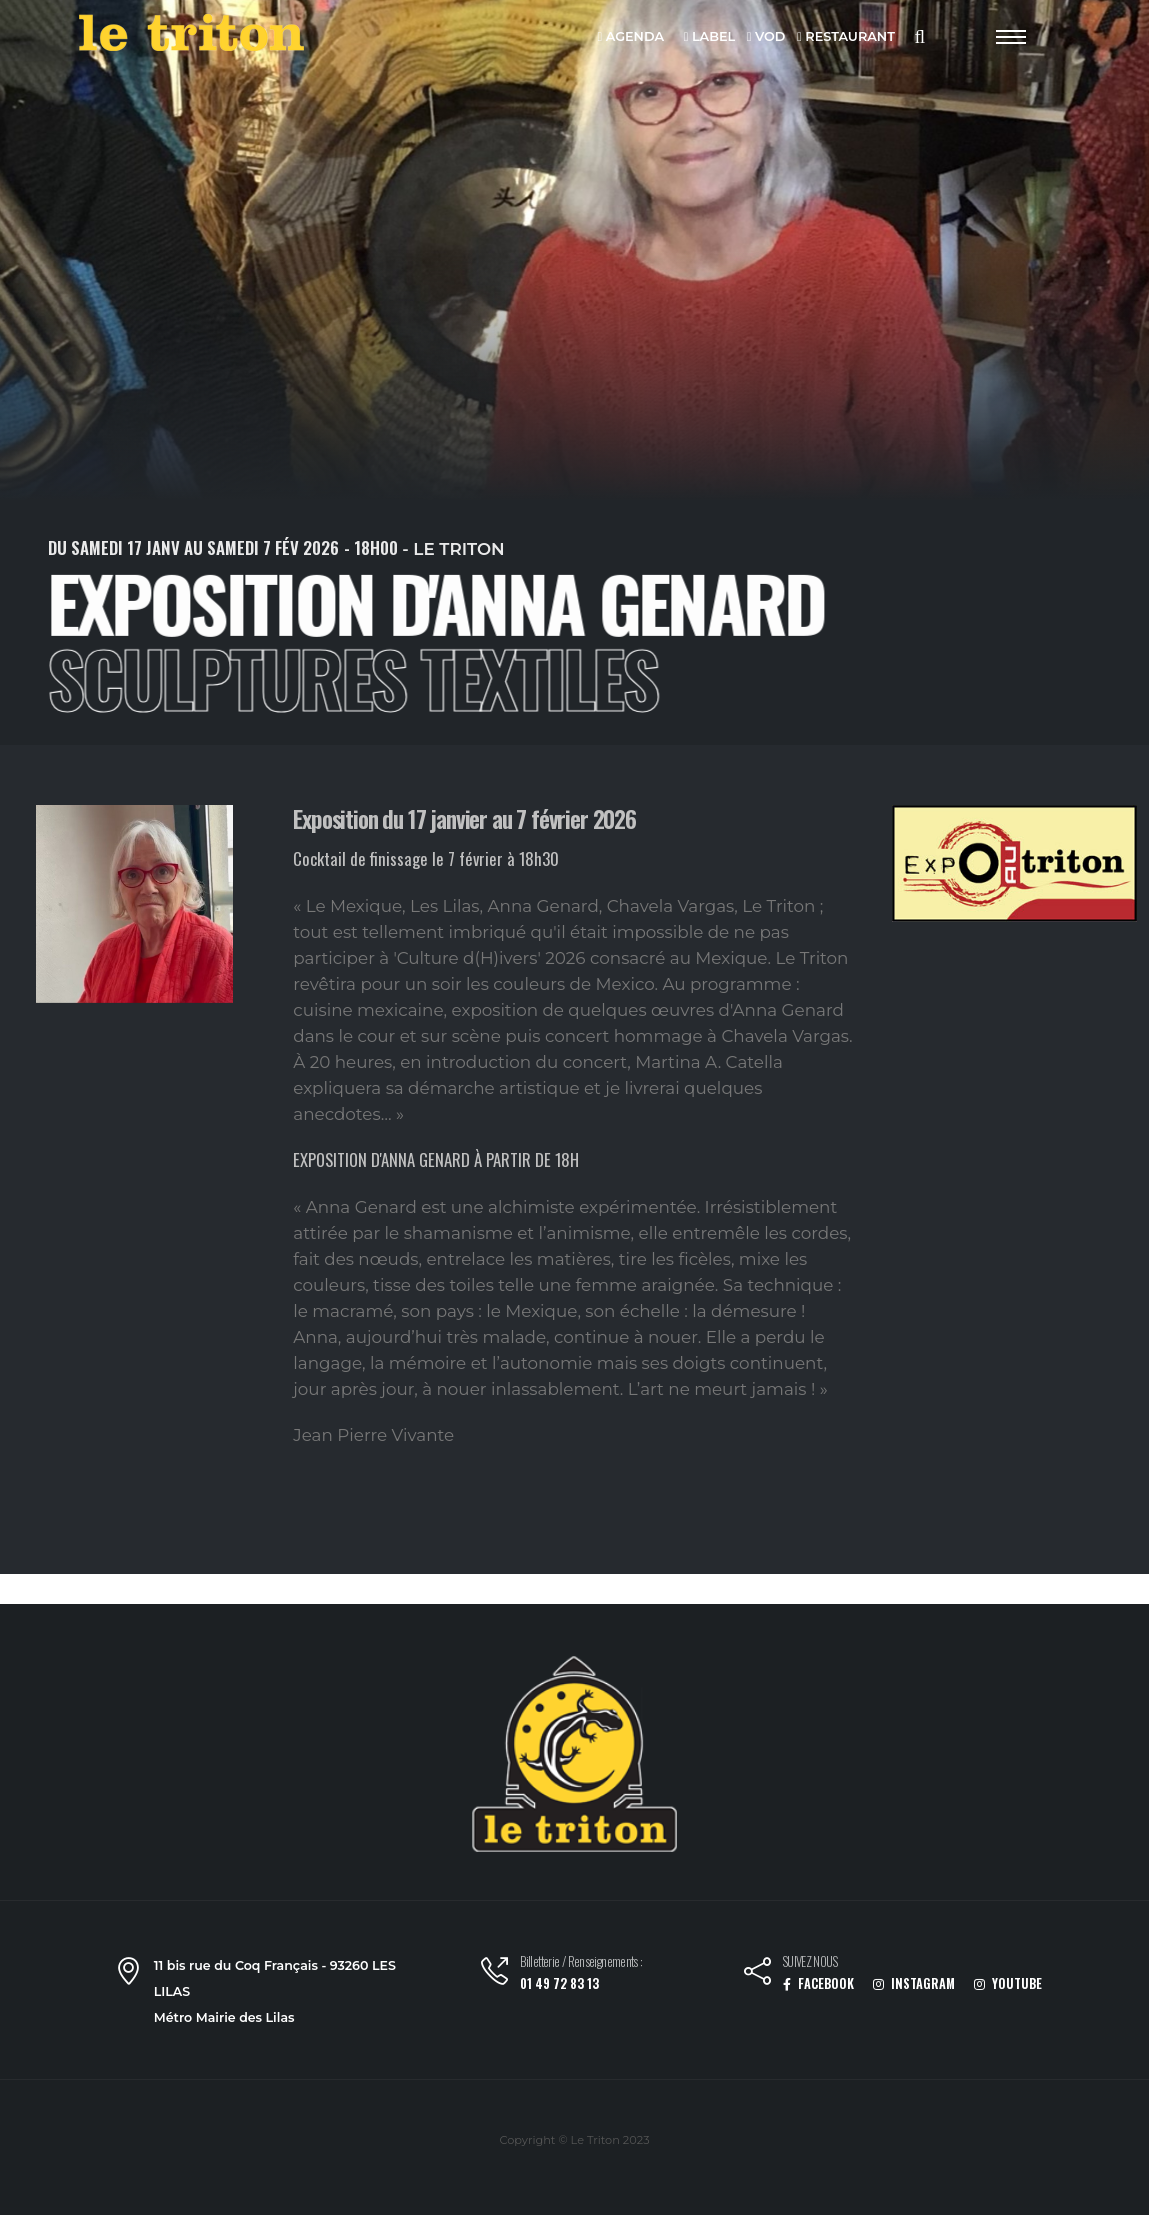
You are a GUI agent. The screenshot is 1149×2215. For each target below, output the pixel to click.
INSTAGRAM (914, 1983)
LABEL (709, 37)
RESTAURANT (846, 37)
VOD (766, 37)
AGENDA (630, 37)
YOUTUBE (1008, 1983)
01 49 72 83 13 (559, 1983)
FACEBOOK (818, 1983)
